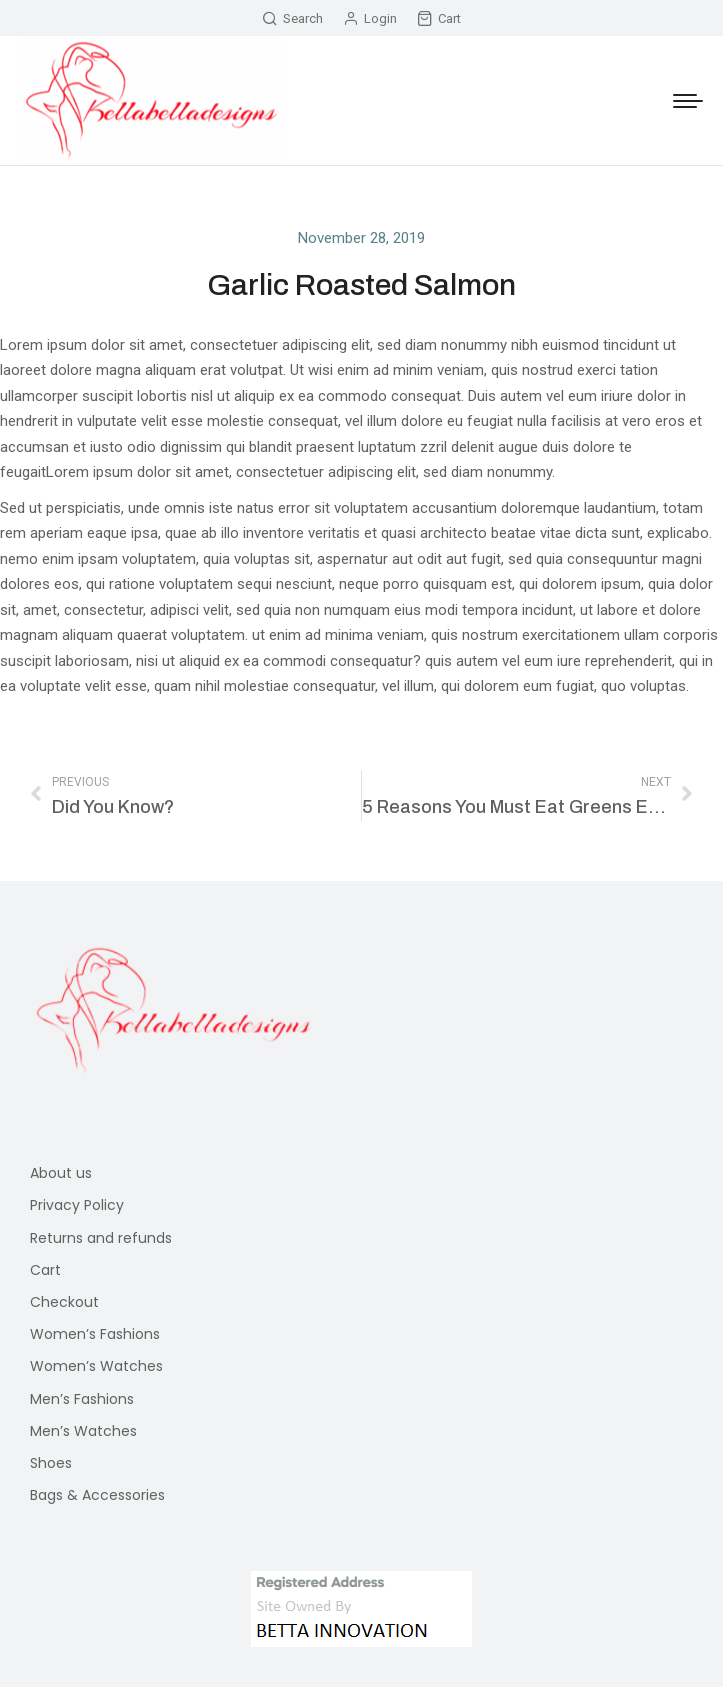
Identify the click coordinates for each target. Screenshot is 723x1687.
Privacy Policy (77, 1205)
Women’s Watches (96, 1366)
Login (370, 18)
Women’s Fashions (95, 1334)
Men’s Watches (83, 1431)
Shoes (51, 1463)
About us (61, 1173)
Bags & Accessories (97, 1495)
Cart (439, 18)
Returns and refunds (101, 1238)
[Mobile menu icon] (688, 101)
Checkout (64, 1302)
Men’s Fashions (82, 1399)
